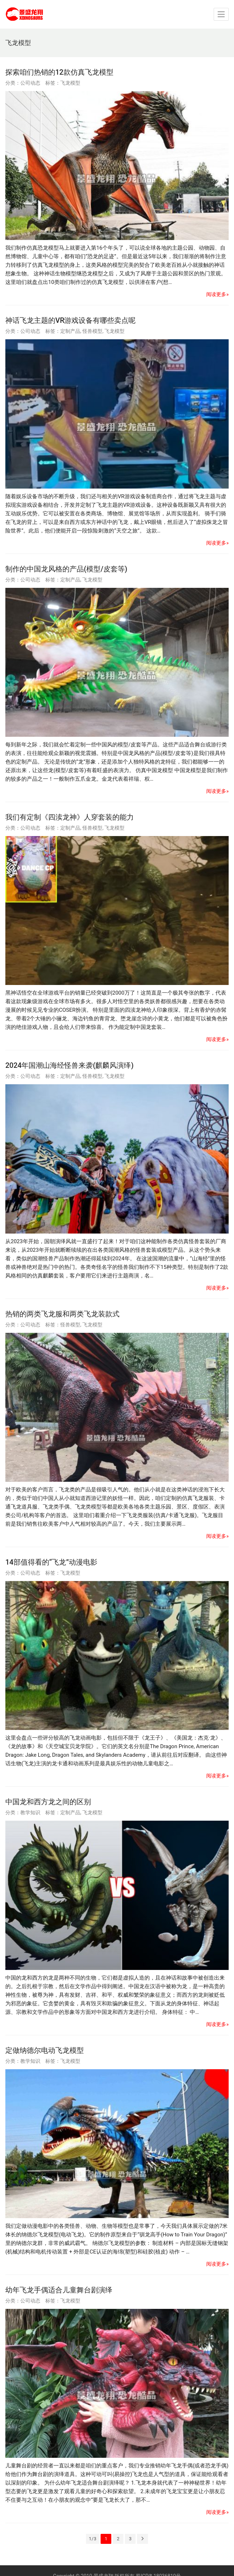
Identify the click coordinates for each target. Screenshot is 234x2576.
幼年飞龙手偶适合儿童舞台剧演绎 (58, 2290)
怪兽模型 (92, 331)
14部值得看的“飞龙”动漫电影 (51, 1562)
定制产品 (70, 331)
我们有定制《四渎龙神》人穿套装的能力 (69, 817)
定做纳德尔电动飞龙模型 (44, 2050)
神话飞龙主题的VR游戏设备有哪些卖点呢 (70, 320)
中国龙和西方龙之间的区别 (48, 1801)
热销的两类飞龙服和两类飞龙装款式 (62, 1314)
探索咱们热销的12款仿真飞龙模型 (59, 72)
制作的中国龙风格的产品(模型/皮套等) (66, 569)
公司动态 (30, 83)
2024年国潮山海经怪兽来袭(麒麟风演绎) (69, 1065)
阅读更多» (217, 294)
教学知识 (30, 1812)
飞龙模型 (70, 83)
